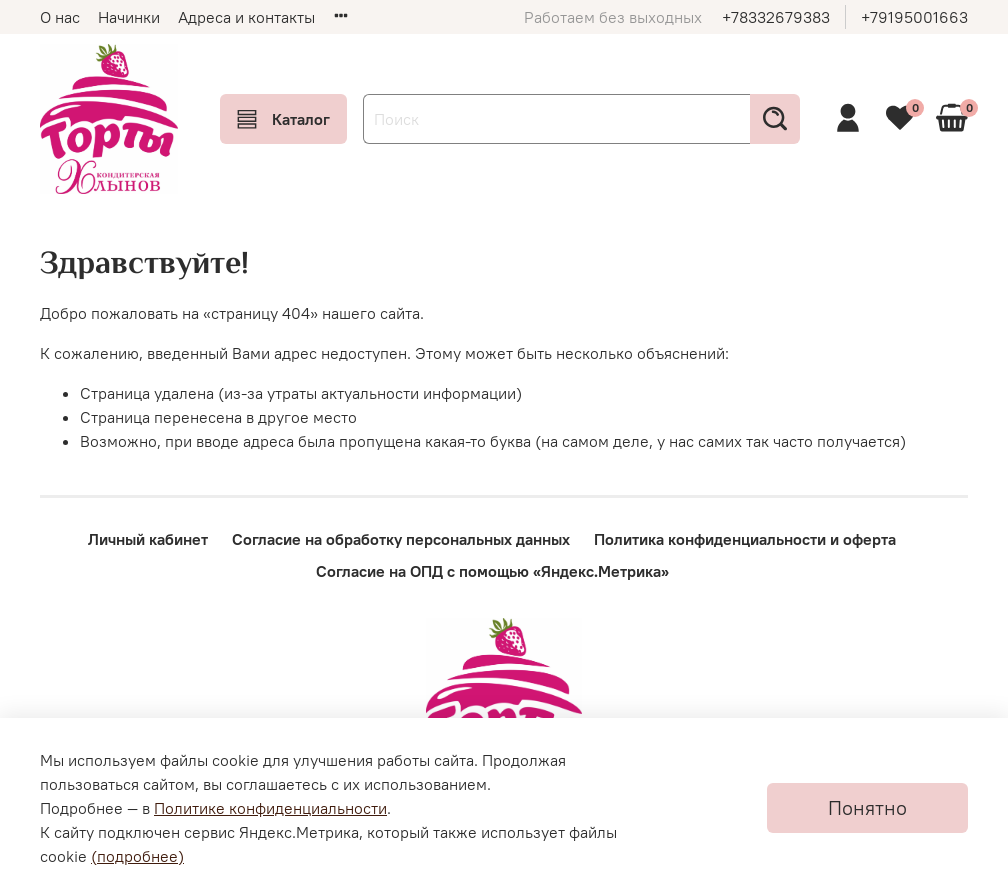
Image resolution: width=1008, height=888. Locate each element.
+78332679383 (776, 17)
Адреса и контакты (246, 17)
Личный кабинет (148, 539)
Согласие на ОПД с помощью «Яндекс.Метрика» (492, 571)
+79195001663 (914, 17)
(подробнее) (137, 856)
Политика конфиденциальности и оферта (745, 539)
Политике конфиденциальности (270, 808)
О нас (60, 17)
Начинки (129, 17)
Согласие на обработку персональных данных (401, 539)
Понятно (867, 807)
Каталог (283, 119)
